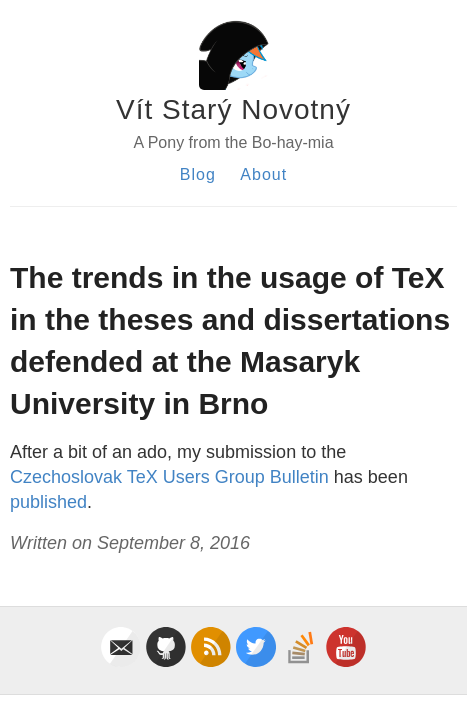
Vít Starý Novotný (233, 109)
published (48, 502)
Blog (198, 174)
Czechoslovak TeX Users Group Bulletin (169, 477)
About (263, 174)
